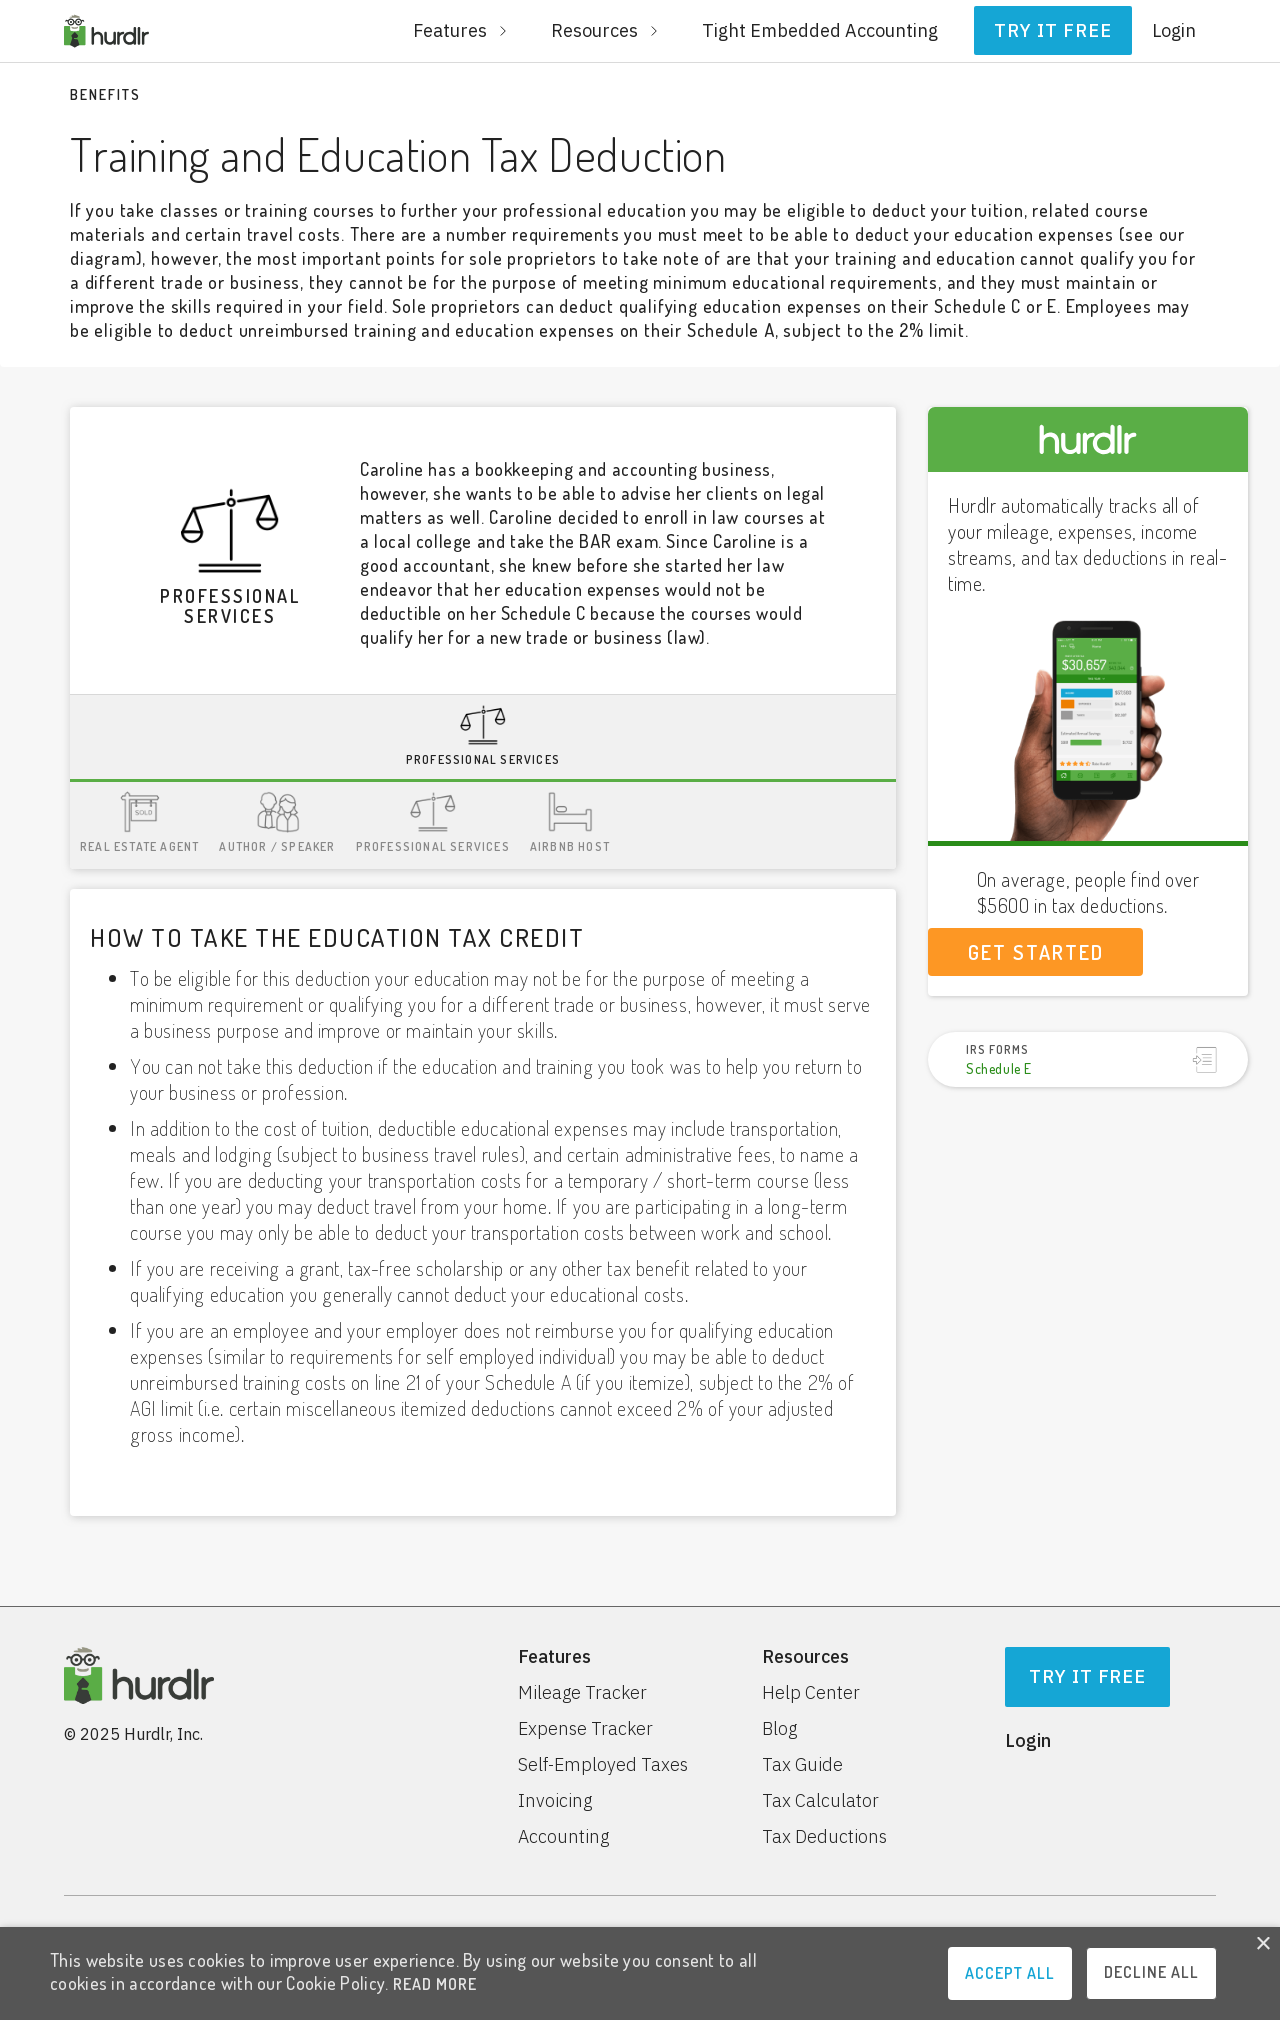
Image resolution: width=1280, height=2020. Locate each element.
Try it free (1053, 30)
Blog (779, 1729)
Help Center (811, 1693)
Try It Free (1088, 1676)
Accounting (563, 1837)
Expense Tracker (585, 1729)
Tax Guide (802, 1765)
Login (1174, 30)
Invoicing (555, 1801)
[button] (462, 31)
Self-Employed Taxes (603, 1765)
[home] (106, 31)
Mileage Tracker (582, 1693)
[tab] (483, 738)
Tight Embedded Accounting (820, 30)
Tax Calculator (820, 1801)
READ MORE (435, 1984)
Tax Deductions (824, 1837)
